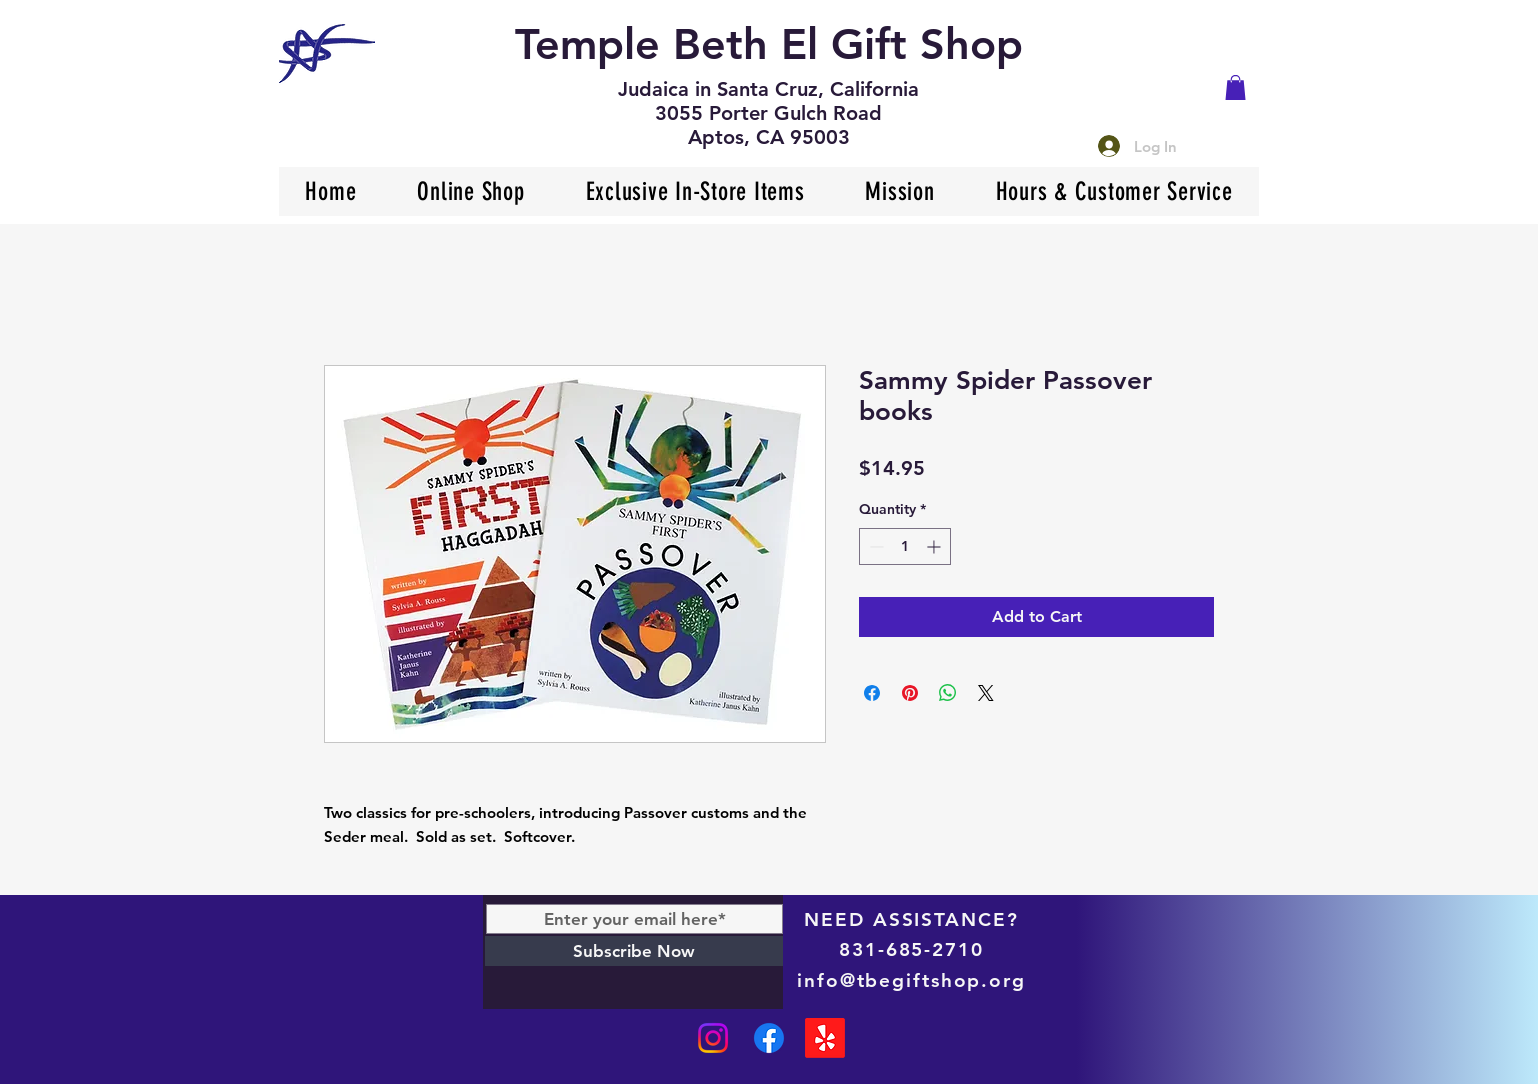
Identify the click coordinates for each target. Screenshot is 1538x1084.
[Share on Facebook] (872, 693)
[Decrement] (874, 546)
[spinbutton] (905, 546)
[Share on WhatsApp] (948, 693)
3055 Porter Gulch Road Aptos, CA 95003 (768, 125)
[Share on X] (986, 693)
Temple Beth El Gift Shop (769, 44)
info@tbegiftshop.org (911, 980)
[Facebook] (769, 1038)
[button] (1235, 87)
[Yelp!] (825, 1038)
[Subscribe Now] (634, 951)
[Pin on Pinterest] (910, 693)
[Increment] (935, 546)
